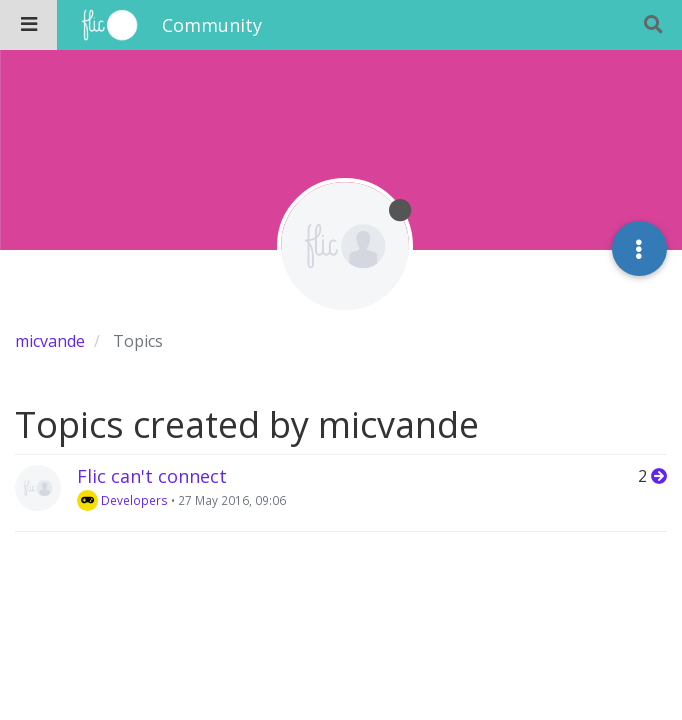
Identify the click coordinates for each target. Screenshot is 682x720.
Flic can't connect (152, 476)
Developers (122, 500)
